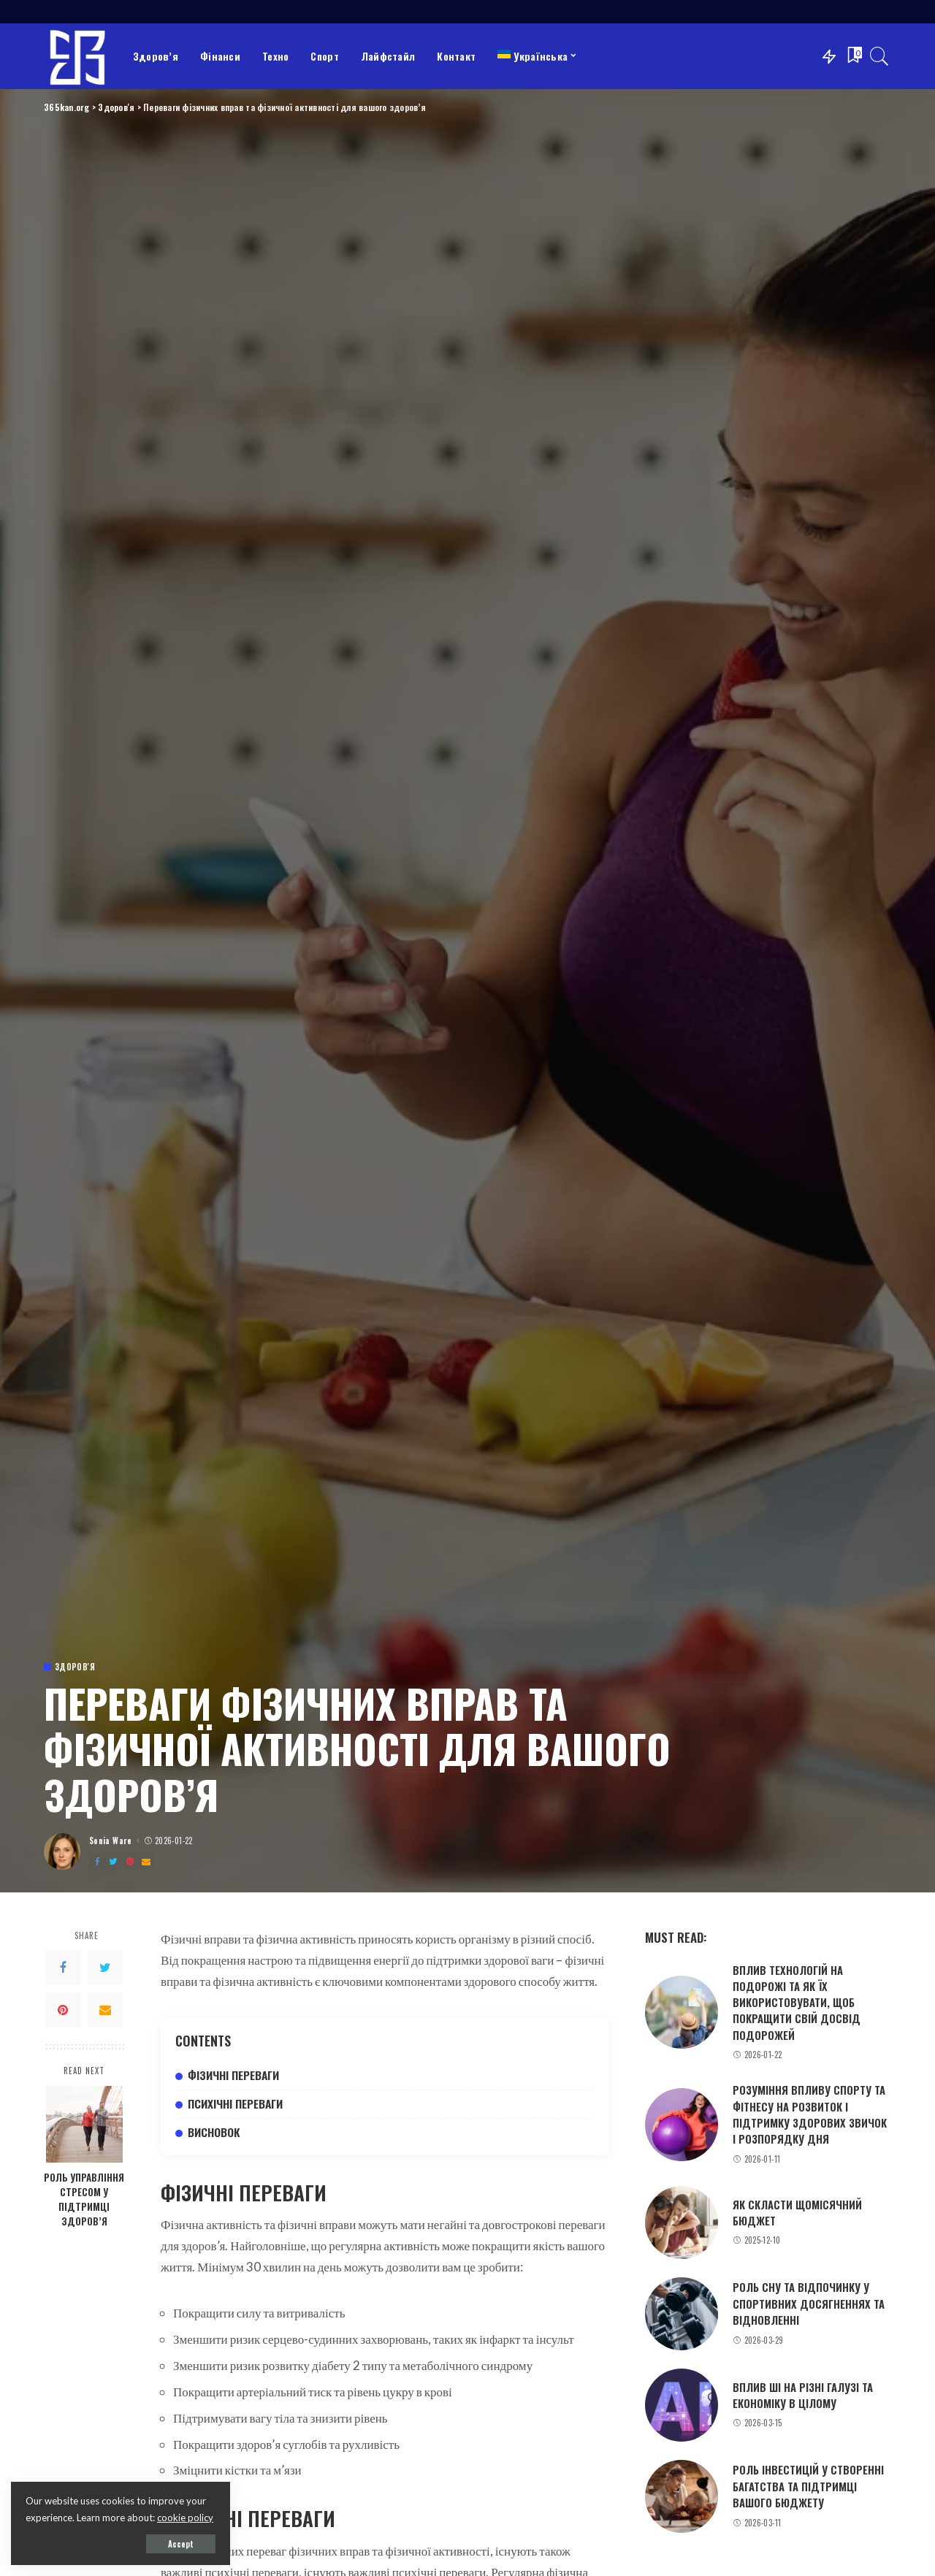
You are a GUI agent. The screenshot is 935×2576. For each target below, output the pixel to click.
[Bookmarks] (853, 56)
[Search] (879, 56)
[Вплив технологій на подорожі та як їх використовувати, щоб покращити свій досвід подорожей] (681, 2012)
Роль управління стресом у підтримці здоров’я (84, 2199)
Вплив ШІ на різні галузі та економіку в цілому (803, 2395)
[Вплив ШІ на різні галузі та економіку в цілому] (681, 2405)
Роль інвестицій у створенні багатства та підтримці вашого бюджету (808, 2485)
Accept (181, 2544)
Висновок (214, 2132)
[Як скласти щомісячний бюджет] (681, 2222)
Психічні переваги (235, 2103)
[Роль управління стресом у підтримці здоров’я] (84, 2124)
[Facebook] (97, 1861)
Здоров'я (75, 1667)
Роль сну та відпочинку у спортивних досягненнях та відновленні (809, 2303)
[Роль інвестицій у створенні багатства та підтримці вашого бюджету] (681, 2496)
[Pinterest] (130, 1861)
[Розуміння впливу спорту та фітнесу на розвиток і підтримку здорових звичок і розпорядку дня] (681, 2124)
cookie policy (185, 2517)
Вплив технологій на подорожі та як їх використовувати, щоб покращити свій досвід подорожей (796, 2002)
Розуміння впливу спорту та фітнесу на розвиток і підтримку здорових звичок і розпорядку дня (810, 2114)
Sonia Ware (110, 1841)
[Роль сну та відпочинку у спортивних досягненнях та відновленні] (681, 2313)
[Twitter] (113, 1861)
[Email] (146, 1861)
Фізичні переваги (233, 2075)
